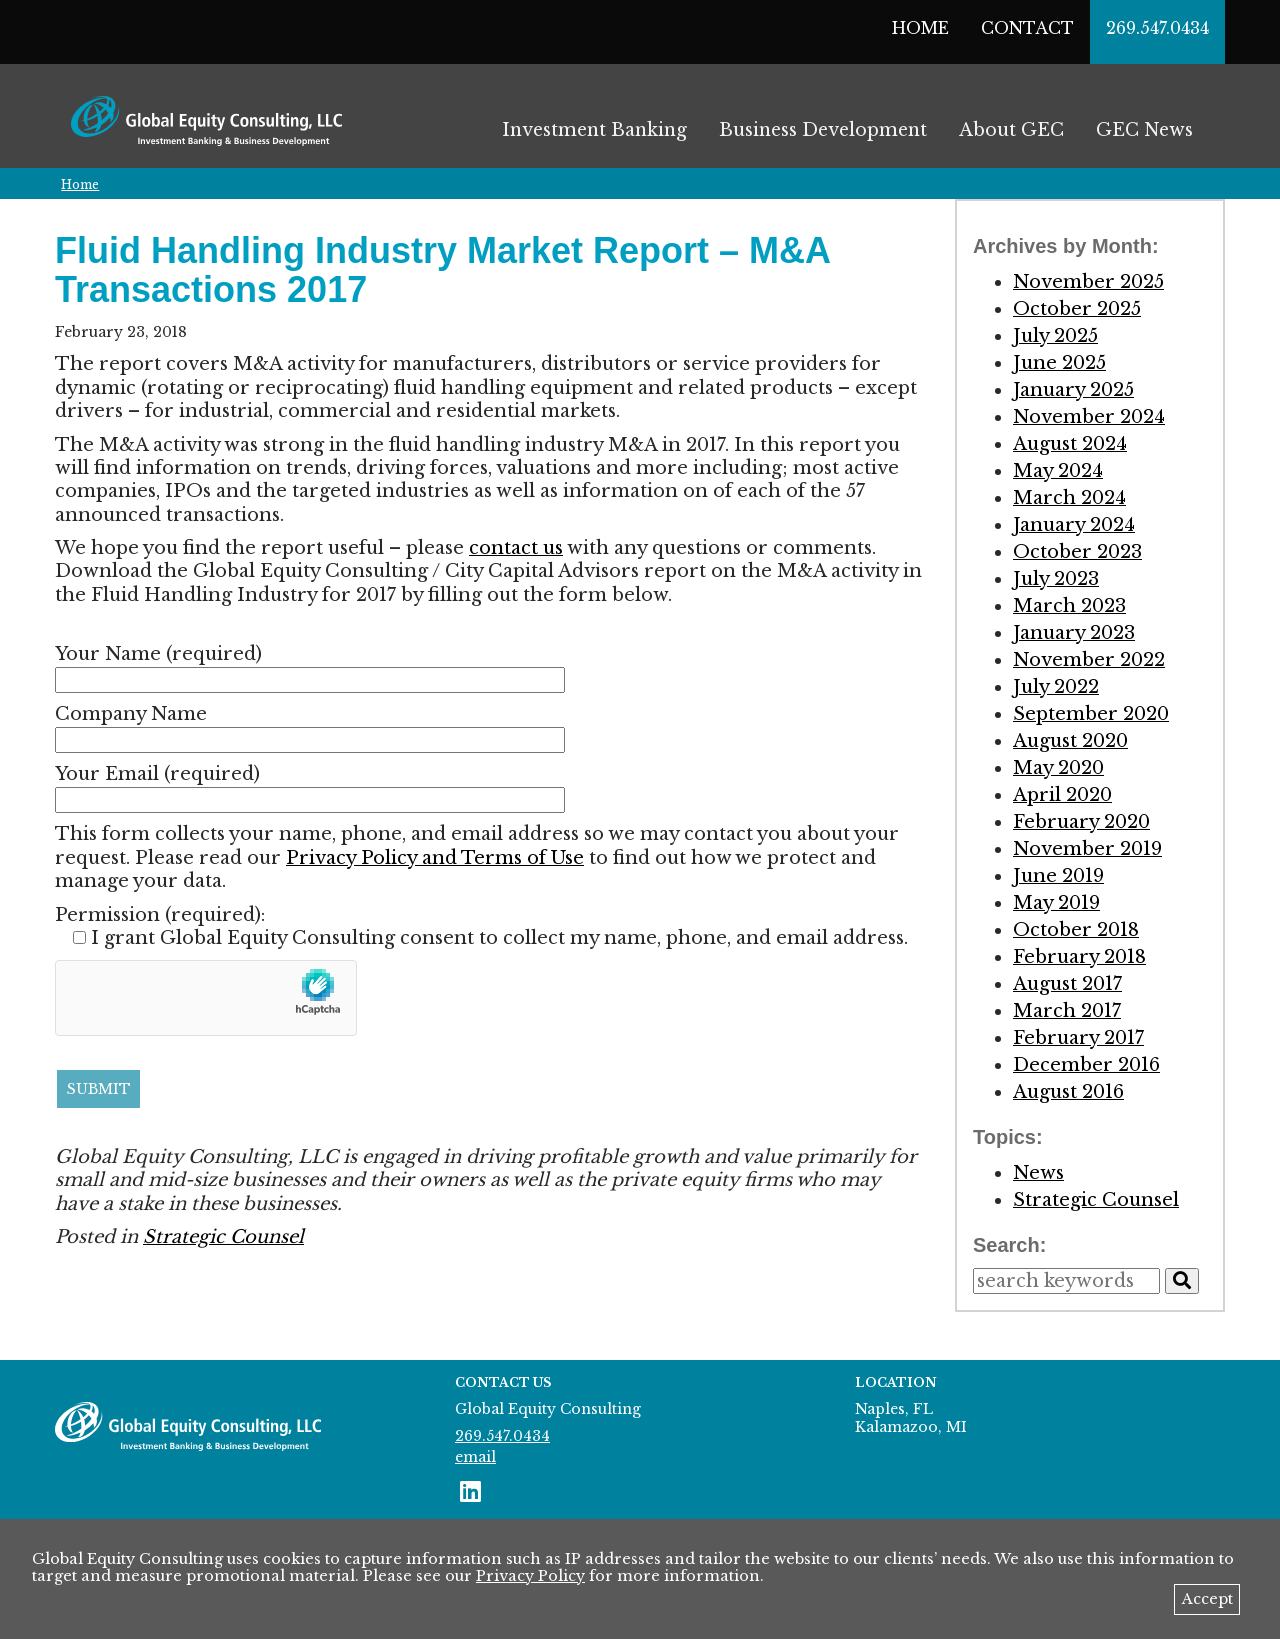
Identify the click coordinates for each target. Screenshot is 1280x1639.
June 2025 (1059, 363)
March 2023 (1069, 606)
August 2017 (1067, 984)
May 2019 (1056, 903)
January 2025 (1073, 390)
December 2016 (1086, 1065)
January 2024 (1074, 525)
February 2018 (1079, 957)
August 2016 (1068, 1092)
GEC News (1144, 130)
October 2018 (1076, 930)
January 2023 (1074, 633)
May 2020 (1058, 768)
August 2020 (1070, 741)
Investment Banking (594, 130)
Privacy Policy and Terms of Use (435, 858)
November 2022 (1089, 660)
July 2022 (1056, 687)
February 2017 (1078, 1038)
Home (920, 28)
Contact (1027, 28)
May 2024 (1058, 471)
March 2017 (1067, 1011)
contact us (516, 548)
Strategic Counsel (223, 1237)
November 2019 (1087, 849)
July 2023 (1056, 579)
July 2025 (1055, 336)
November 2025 (1088, 282)
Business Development (823, 130)
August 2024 (1070, 444)
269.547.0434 (1157, 28)
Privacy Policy (530, 1576)
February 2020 (1081, 822)
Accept (1207, 1599)
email (475, 1457)
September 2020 (1091, 714)
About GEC (1011, 130)
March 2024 (1069, 498)
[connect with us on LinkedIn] (470, 1491)
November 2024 (1089, 417)
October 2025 (1077, 309)
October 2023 (1077, 552)
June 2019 (1058, 876)
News (1038, 1173)
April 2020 (1062, 795)
